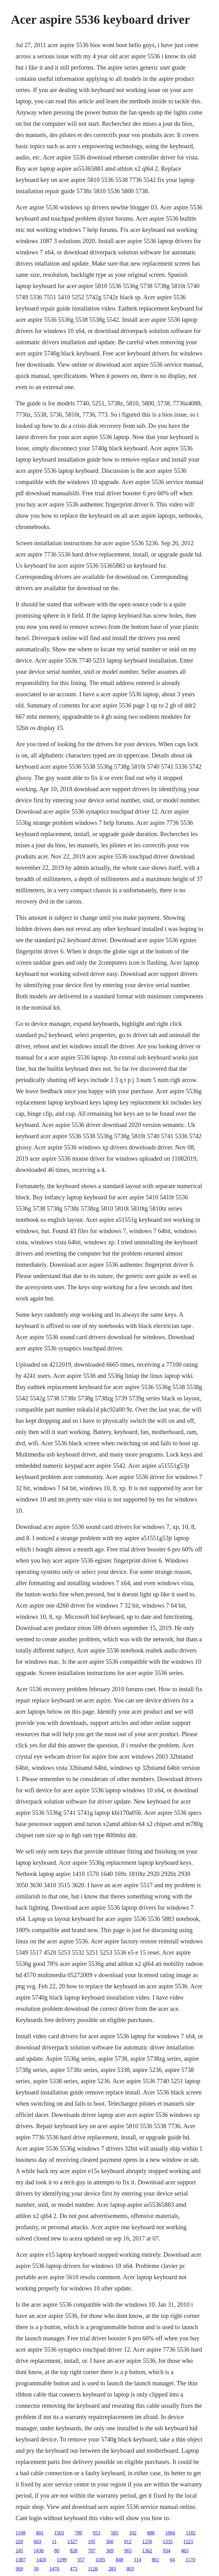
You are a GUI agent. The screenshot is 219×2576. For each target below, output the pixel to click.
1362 (147, 2550)
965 (128, 2550)
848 (119, 2559)
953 (96, 2532)
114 (137, 2559)
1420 (41, 2559)
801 (40, 2532)
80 (56, 2550)
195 (91, 2541)
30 (36, 2568)
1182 (191, 2532)
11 (54, 2541)
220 (19, 2541)
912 (128, 2541)
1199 (61, 2559)
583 (115, 2532)
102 (133, 2532)
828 (73, 2550)
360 (110, 2541)
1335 (168, 2541)
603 (37, 2541)
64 (172, 2559)
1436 (39, 2550)
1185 (100, 2559)
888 (151, 2532)
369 (110, 2550)
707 (91, 2550)
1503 (59, 2532)
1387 (21, 2559)
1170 (190, 2559)
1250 (147, 2541)
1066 (170, 2532)
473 (73, 2568)
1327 (72, 2541)
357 (81, 2559)
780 (78, 2532)
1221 (188, 2541)
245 (19, 2550)
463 (184, 2550)
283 (112, 2568)
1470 (54, 2568)
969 (19, 2568)
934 (166, 2550)
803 (130, 2568)
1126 (93, 2568)
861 (155, 2559)
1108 (20, 2532)
